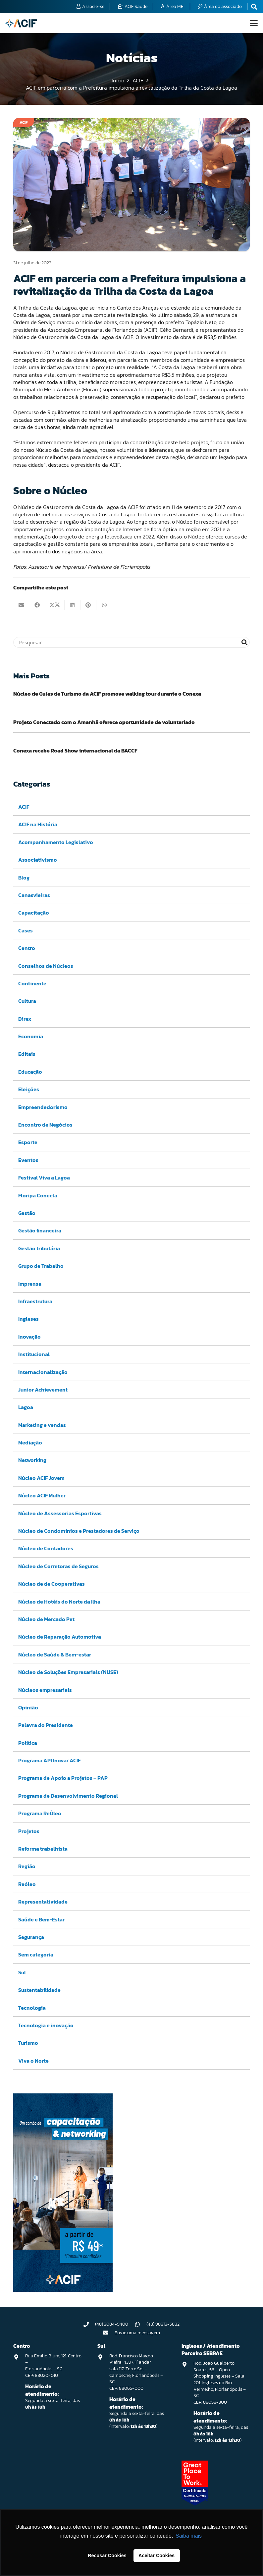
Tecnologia (32, 2008)
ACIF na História (37, 825)
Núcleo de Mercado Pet (46, 1619)
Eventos (28, 1160)
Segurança (31, 1937)
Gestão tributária (39, 1248)
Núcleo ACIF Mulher (42, 1495)
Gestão (26, 1213)
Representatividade (43, 1902)
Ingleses (28, 1319)
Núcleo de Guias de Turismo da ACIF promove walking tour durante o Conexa (107, 694)
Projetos (28, 1831)
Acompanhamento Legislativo (55, 842)
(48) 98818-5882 (163, 2324)
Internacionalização (43, 1372)
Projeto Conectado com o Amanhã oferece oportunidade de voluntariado (104, 722)
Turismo (28, 2043)
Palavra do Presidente (45, 1725)
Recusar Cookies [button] (107, 2555)
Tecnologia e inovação (46, 2025)
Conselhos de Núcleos (45, 966)
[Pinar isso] (88, 605)
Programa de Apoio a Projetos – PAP (63, 1778)
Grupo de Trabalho (41, 1266)
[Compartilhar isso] (37, 605)
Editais (26, 1054)
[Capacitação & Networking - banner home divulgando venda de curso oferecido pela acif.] (63, 2290)
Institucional (34, 1354)
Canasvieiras (34, 895)
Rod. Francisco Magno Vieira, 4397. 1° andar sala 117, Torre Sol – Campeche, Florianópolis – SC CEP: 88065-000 (136, 2372)
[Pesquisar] (131, 642)
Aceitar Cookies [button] (156, 2555)
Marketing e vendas (42, 1425)
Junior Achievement (43, 1390)
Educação (30, 1072)
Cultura (27, 1001)
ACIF (23, 807)
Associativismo (37, 860)
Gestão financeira (39, 1231)
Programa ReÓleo (39, 1813)
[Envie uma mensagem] (109, 2332)
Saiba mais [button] (189, 2536)
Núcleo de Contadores (45, 1549)
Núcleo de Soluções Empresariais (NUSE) (68, 1672)
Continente (32, 983)
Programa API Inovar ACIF (49, 1760)
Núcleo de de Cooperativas (51, 1584)
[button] (253, 23)
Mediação (30, 1442)
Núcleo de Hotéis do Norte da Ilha (59, 1602)
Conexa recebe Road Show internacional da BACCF (75, 750)
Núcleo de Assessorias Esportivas (60, 1513)
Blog (23, 877)
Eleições (28, 1089)
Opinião (28, 1707)
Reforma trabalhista (43, 1849)
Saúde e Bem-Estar (41, 1919)
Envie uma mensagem (137, 2332)
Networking (32, 1460)
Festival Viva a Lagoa (44, 1177)
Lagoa (25, 1407)
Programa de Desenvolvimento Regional (68, 1796)
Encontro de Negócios (45, 1125)
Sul (22, 1972)
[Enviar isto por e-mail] (21, 605)
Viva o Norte (33, 2061)
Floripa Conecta (37, 1195)
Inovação (29, 1337)
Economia (30, 1036)
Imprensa (29, 1284)
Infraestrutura (35, 1301)
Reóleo (27, 1884)
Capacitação (33, 913)
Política (27, 1743)
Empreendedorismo (43, 1107)
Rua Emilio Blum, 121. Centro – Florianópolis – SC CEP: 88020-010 (53, 2365)
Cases (25, 930)
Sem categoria (35, 1955)
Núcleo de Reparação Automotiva (59, 1637)
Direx (24, 1019)
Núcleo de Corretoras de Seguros (58, 1566)
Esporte (27, 1142)
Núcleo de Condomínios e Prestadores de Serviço (78, 1531)
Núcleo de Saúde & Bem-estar (54, 1654)
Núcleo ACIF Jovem (41, 1478)
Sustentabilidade (39, 1990)
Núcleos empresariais (45, 1690)
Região (26, 1866)
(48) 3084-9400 (111, 2324)
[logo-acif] (21, 23)
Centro (26, 948)
